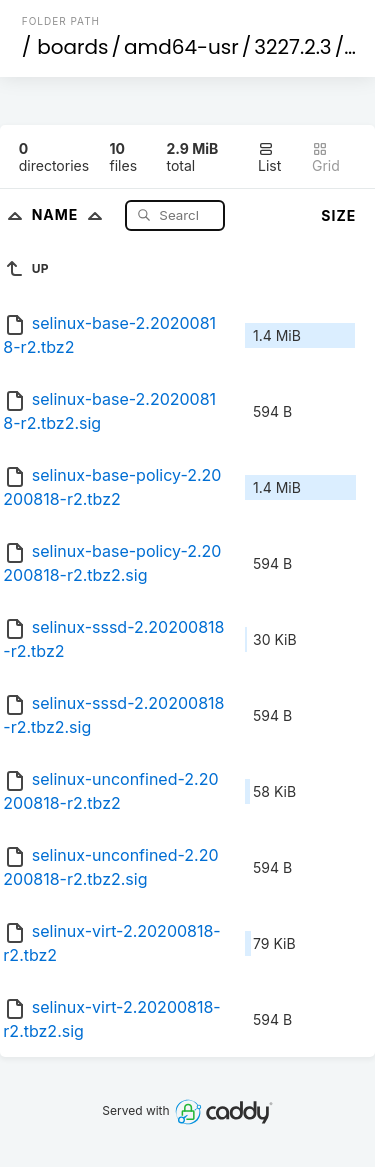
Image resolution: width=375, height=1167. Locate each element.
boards (72, 47)
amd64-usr (181, 47)
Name (71, 214)
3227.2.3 (292, 47)
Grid (326, 157)
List (269, 157)
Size (338, 215)
